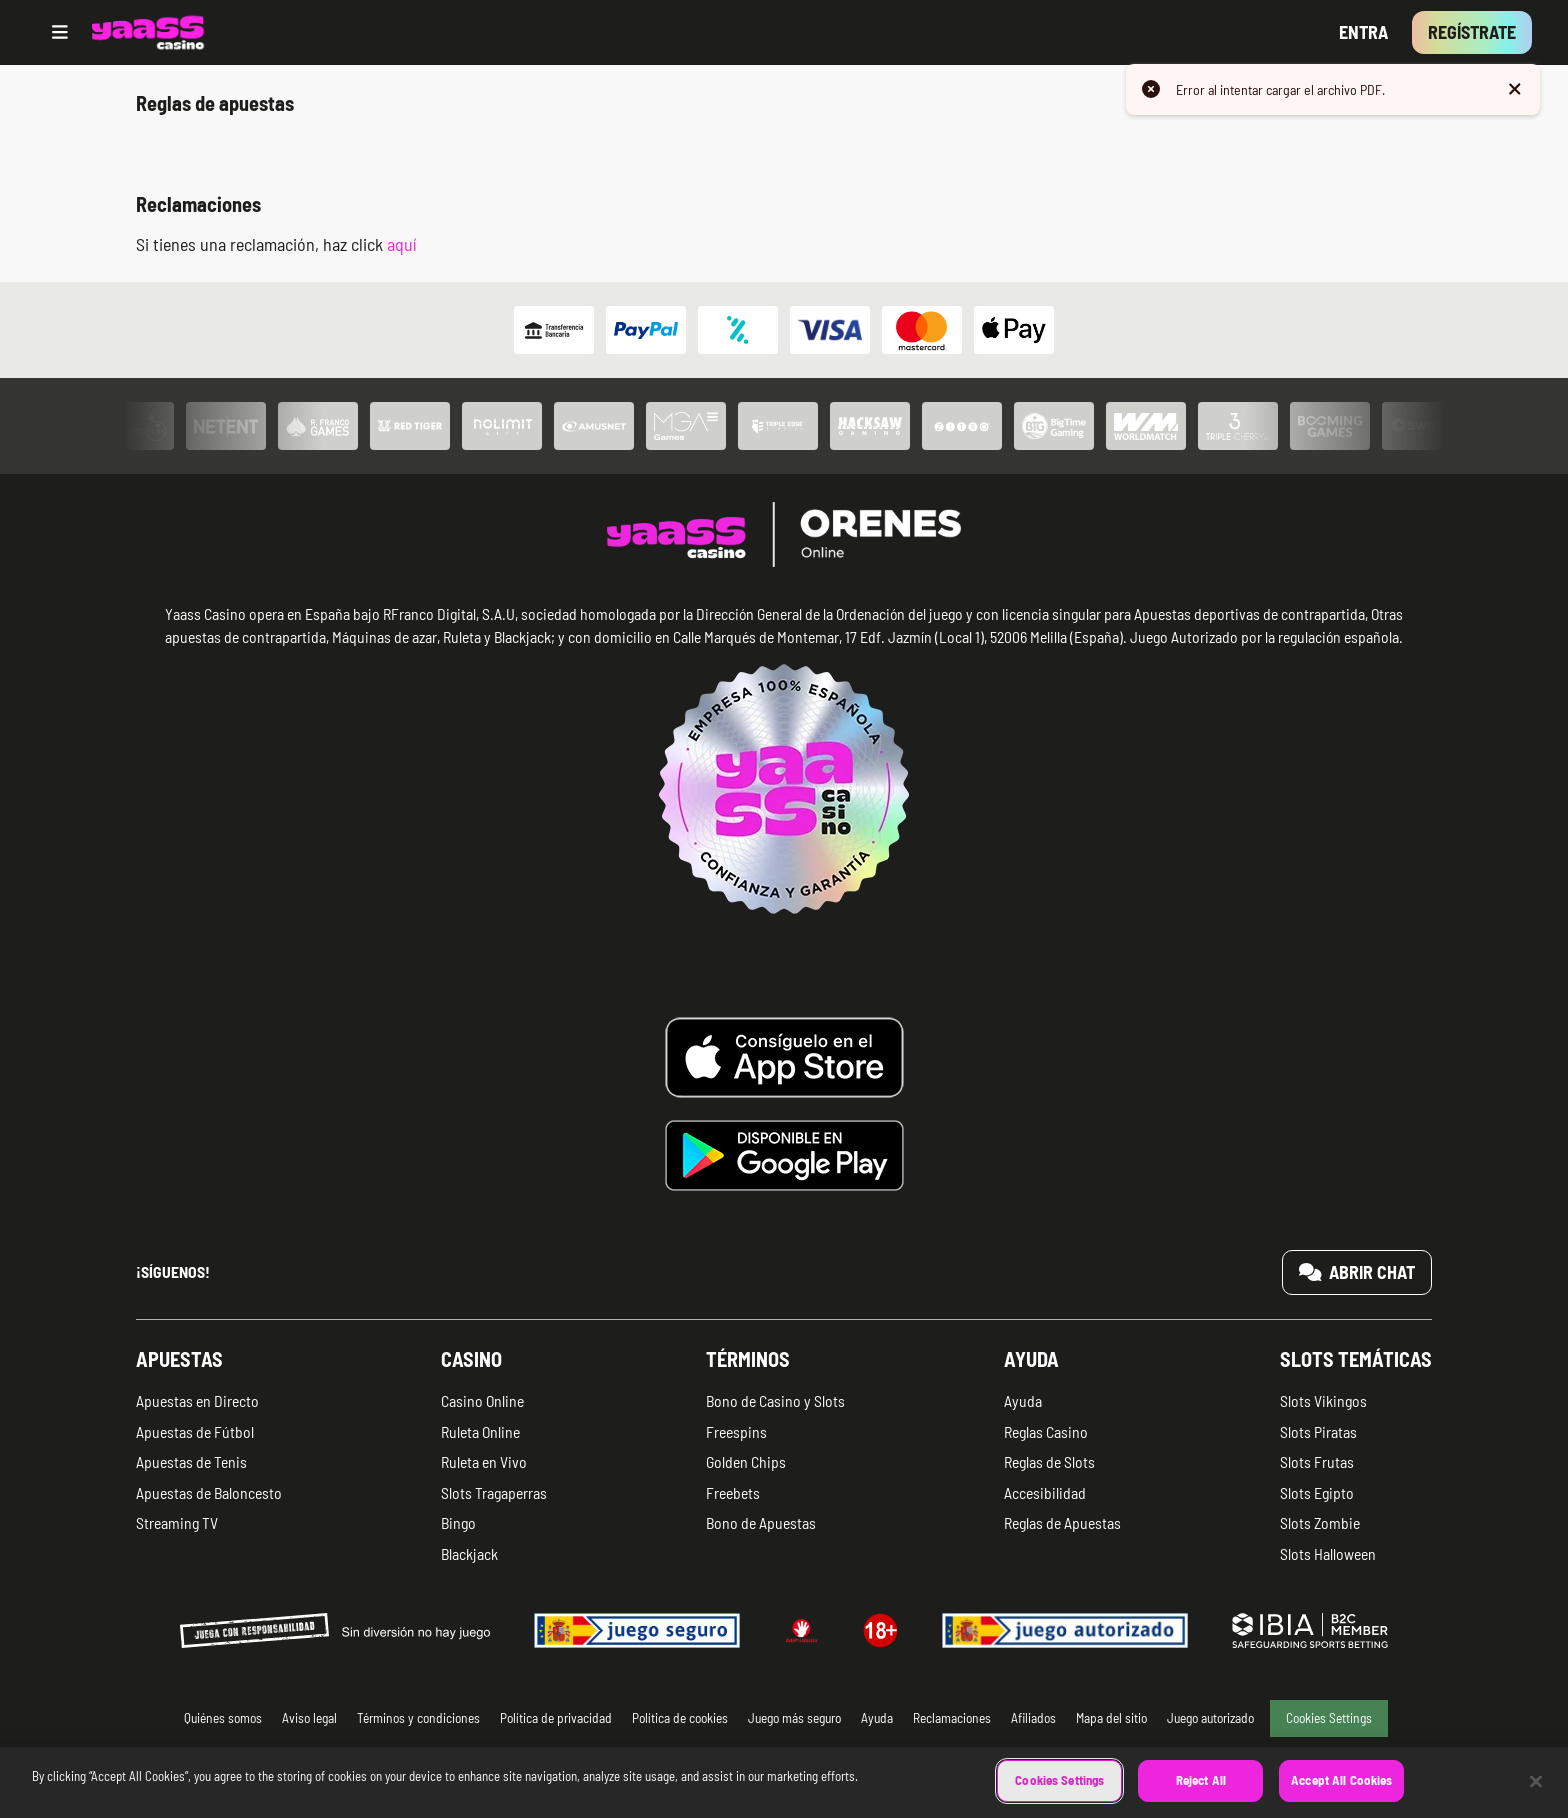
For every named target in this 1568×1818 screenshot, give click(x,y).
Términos (748, 1359)
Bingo (458, 1522)
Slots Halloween (1328, 1553)
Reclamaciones (952, 1717)
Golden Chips (746, 1461)
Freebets (733, 1492)
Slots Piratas (1318, 1431)
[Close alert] (1515, 89)
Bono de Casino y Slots (775, 1400)
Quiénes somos (223, 1717)
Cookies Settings (1329, 1717)
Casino (471, 1359)
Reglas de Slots (1049, 1461)
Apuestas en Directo (197, 1400)
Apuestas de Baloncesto (209, 1492)
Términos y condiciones (418, 1717)
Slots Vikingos (1323, 1400)
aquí (401, 244)
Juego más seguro (794, 1717)
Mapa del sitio (1111, 1717)
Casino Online (482, 1400)
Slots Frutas (1317, 1461)
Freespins (736, 1431)
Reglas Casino (1046, 1431)
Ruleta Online (480, 1431)
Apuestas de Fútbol (195, 1431)
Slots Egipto (1317, 1492)
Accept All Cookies (1341, 1796)
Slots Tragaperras (494, 1492)
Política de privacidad (556, 1717)
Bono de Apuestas (761, 1522)
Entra (1363, 32)
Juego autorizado (1210, 1717)
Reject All (1201, 1796)
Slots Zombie (1320, 1522)
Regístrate (1472, 32)
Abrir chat (1357, 1272)
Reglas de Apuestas (1062, 1522)
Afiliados (1033, 1717)
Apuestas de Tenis (191, 1461)
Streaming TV (177, 1522)
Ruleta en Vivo (484, 1461)
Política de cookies (680, 1717)
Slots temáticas (1356, 1359)
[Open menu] (60, 32)
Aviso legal (309, 1717)
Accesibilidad (1045, 1492)
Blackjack (469, 1553)
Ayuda (1031, 1359)
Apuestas (179, 1359)
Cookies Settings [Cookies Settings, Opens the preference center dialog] (1059, 1796)
